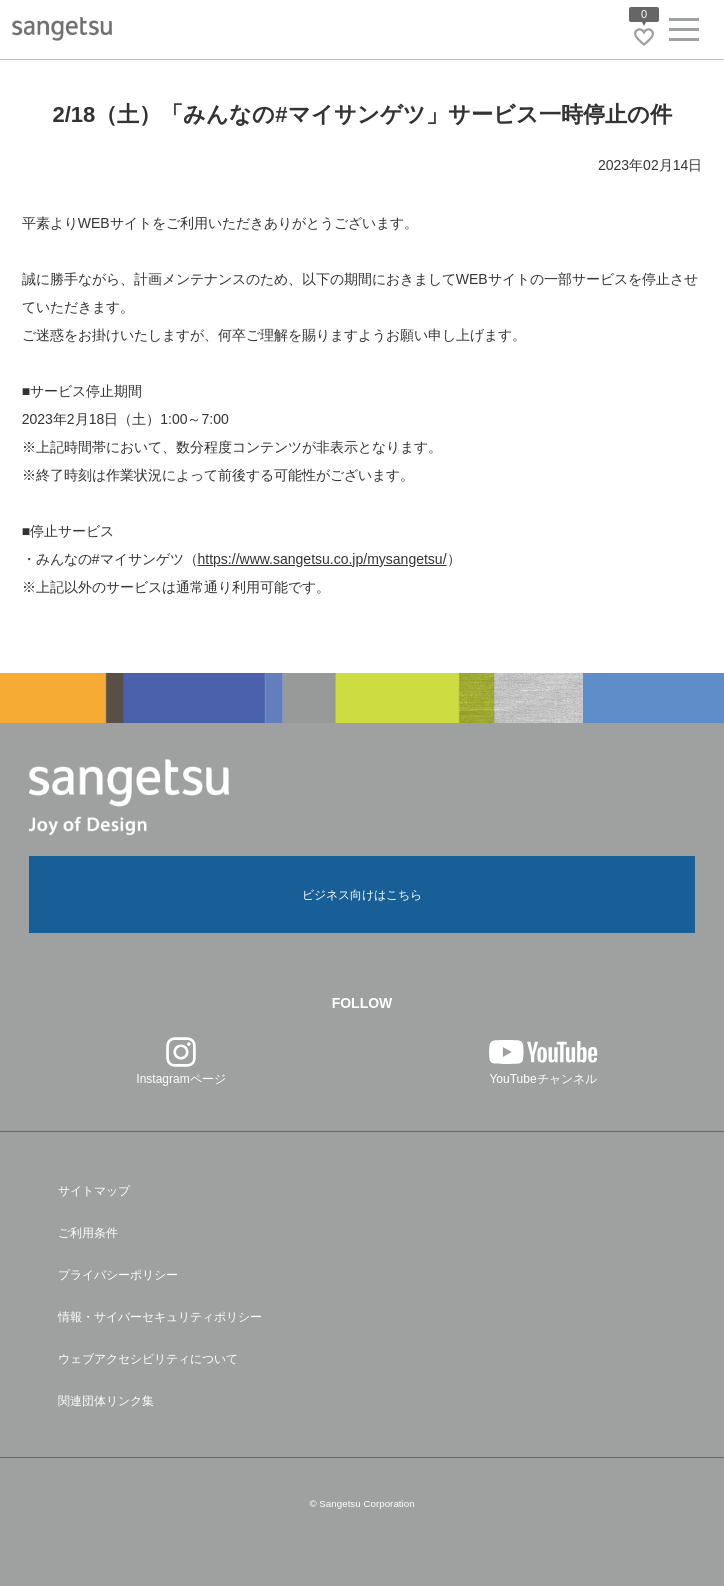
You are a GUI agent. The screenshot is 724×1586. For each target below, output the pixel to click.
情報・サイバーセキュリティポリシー (160, 1317)
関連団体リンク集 (106, 1401)
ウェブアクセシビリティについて (148, 1359)
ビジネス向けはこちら (362, 895)
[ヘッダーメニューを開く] (684, 33)
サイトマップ (94, 1191)
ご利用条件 (88, 1233)
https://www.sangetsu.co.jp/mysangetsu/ (322, 559)
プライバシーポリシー (118, 1275)
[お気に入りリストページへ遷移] (644, 37)
